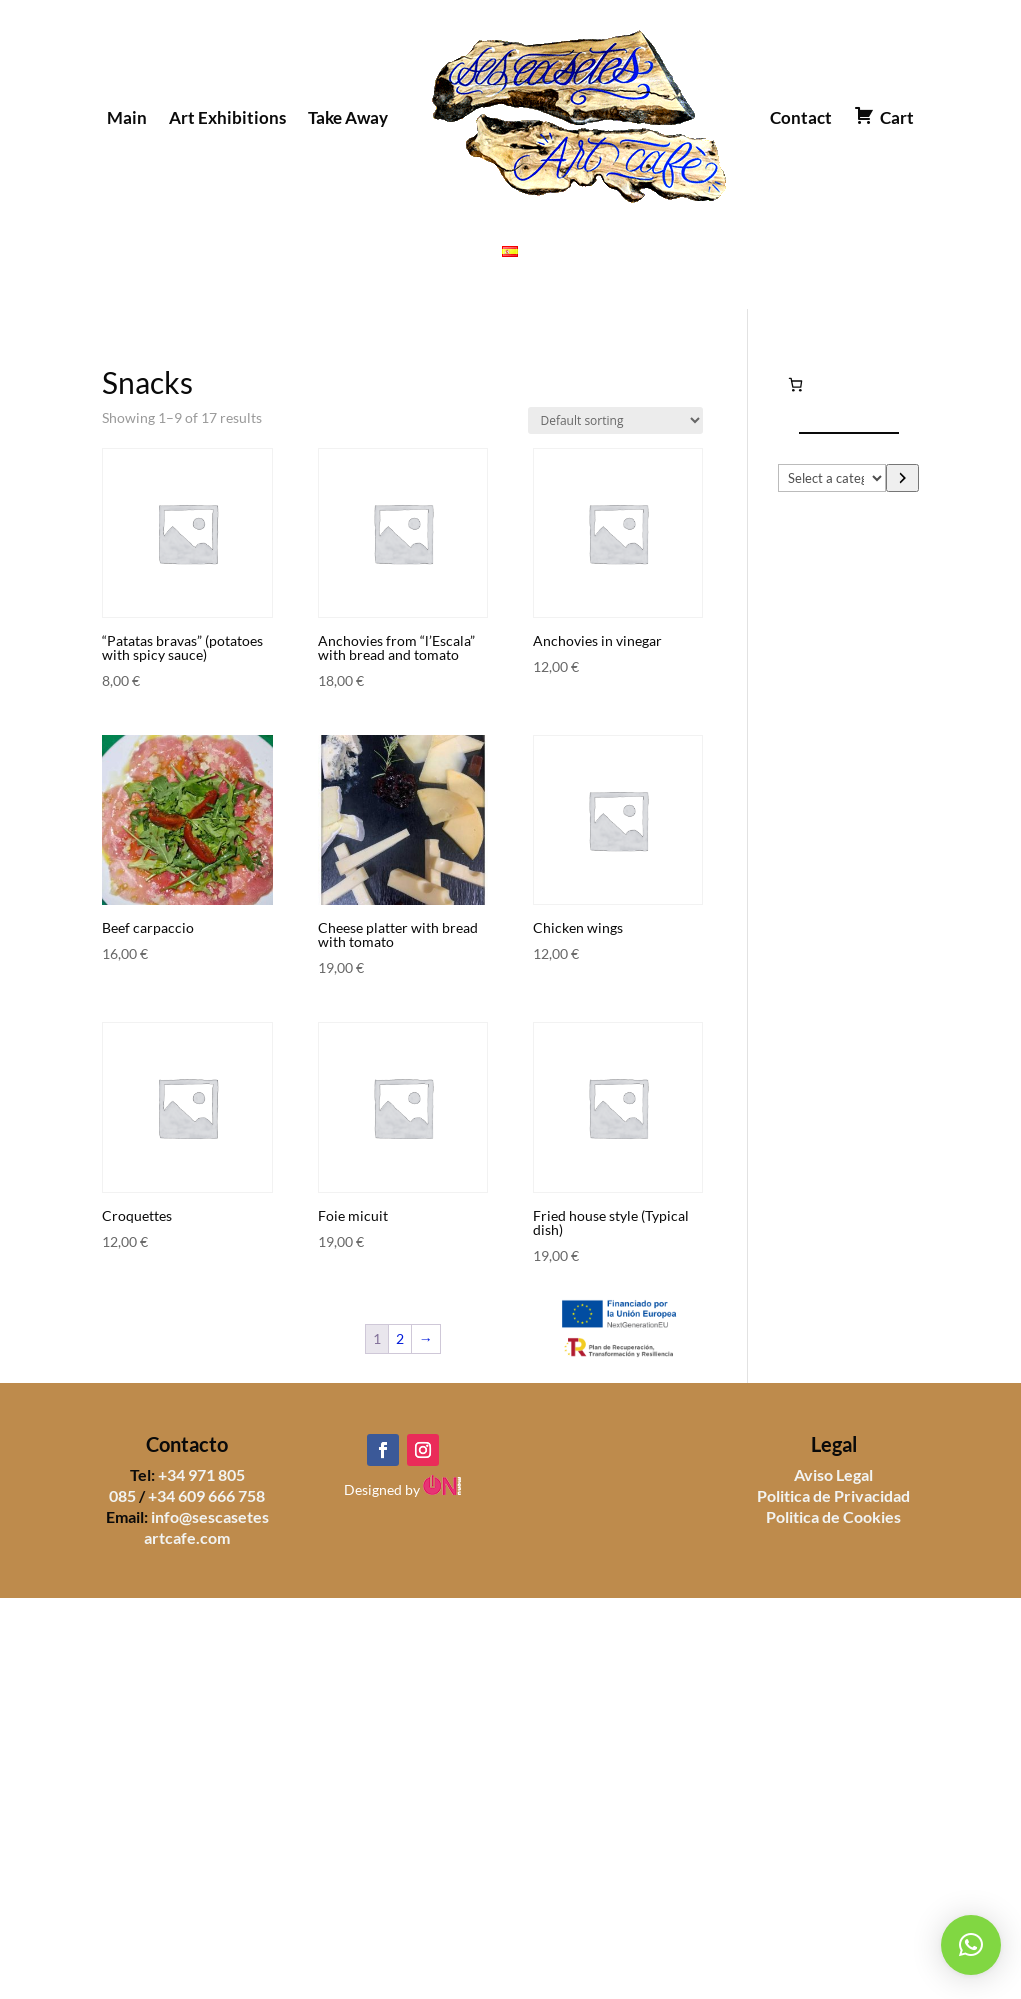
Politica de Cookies (833, 1516)
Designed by (402, 1489)
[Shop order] (615, 420)
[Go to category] (902, 478)
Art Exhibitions (227, 117)
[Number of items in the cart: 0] (795, 384)
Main (127, 117)
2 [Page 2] (400, 1338)
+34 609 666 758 (206, 1495)
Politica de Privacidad (833, 1495)
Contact (801, 117)
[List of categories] (832, 478)
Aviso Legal (833, 1474)
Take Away (348, 117)
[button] (971, 1945)
